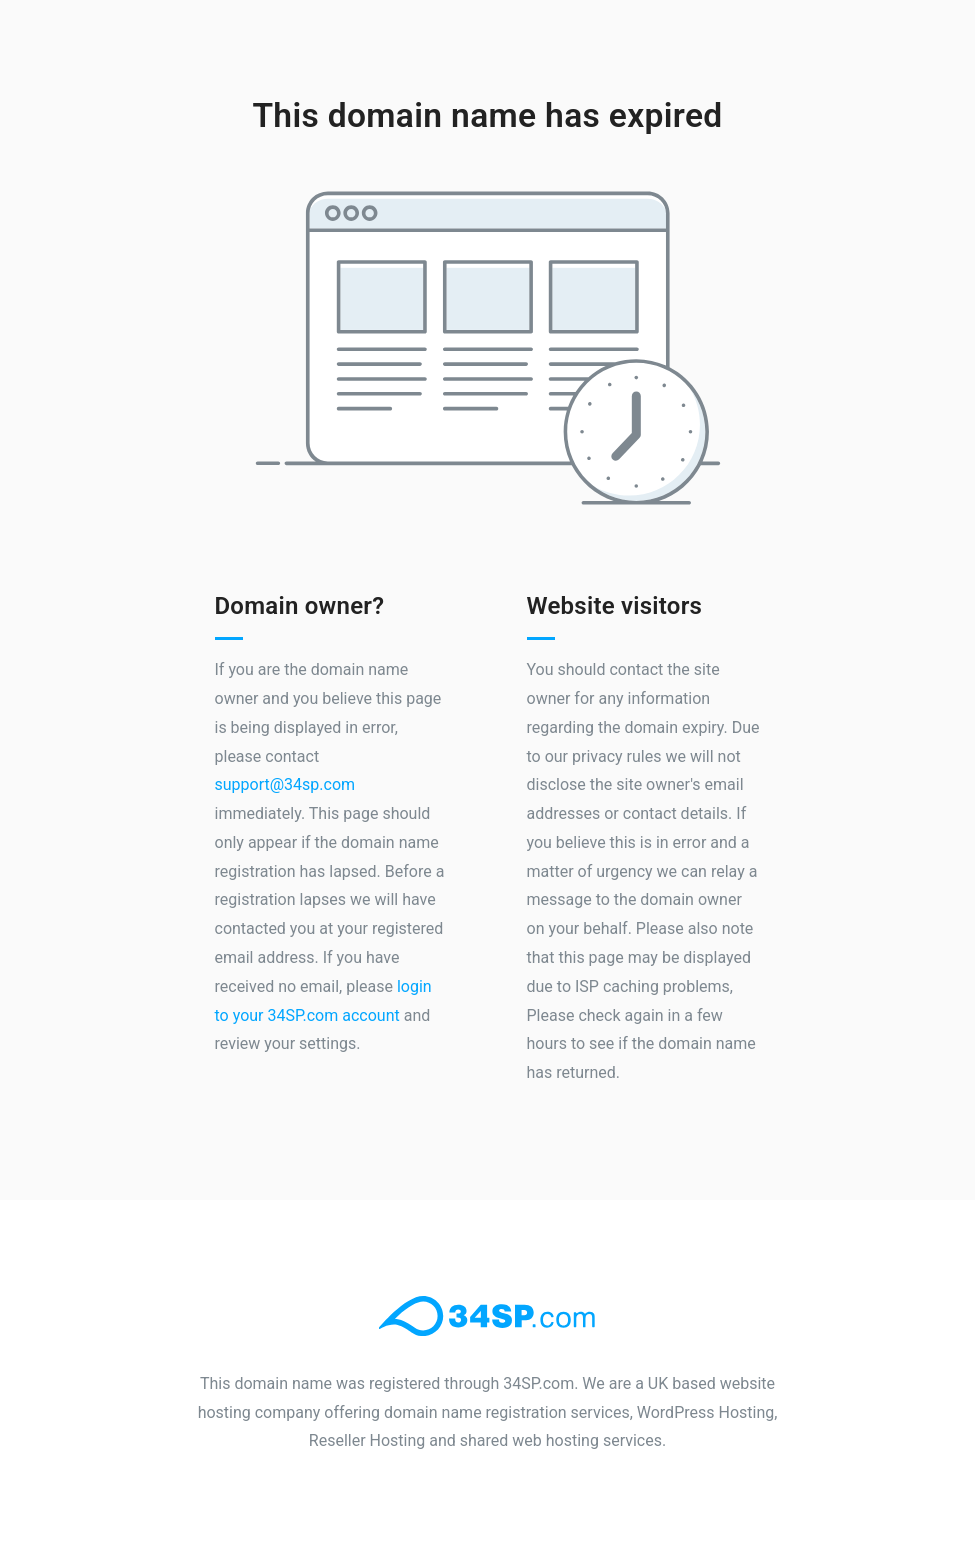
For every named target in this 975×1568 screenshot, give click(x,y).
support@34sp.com (285, 784)
